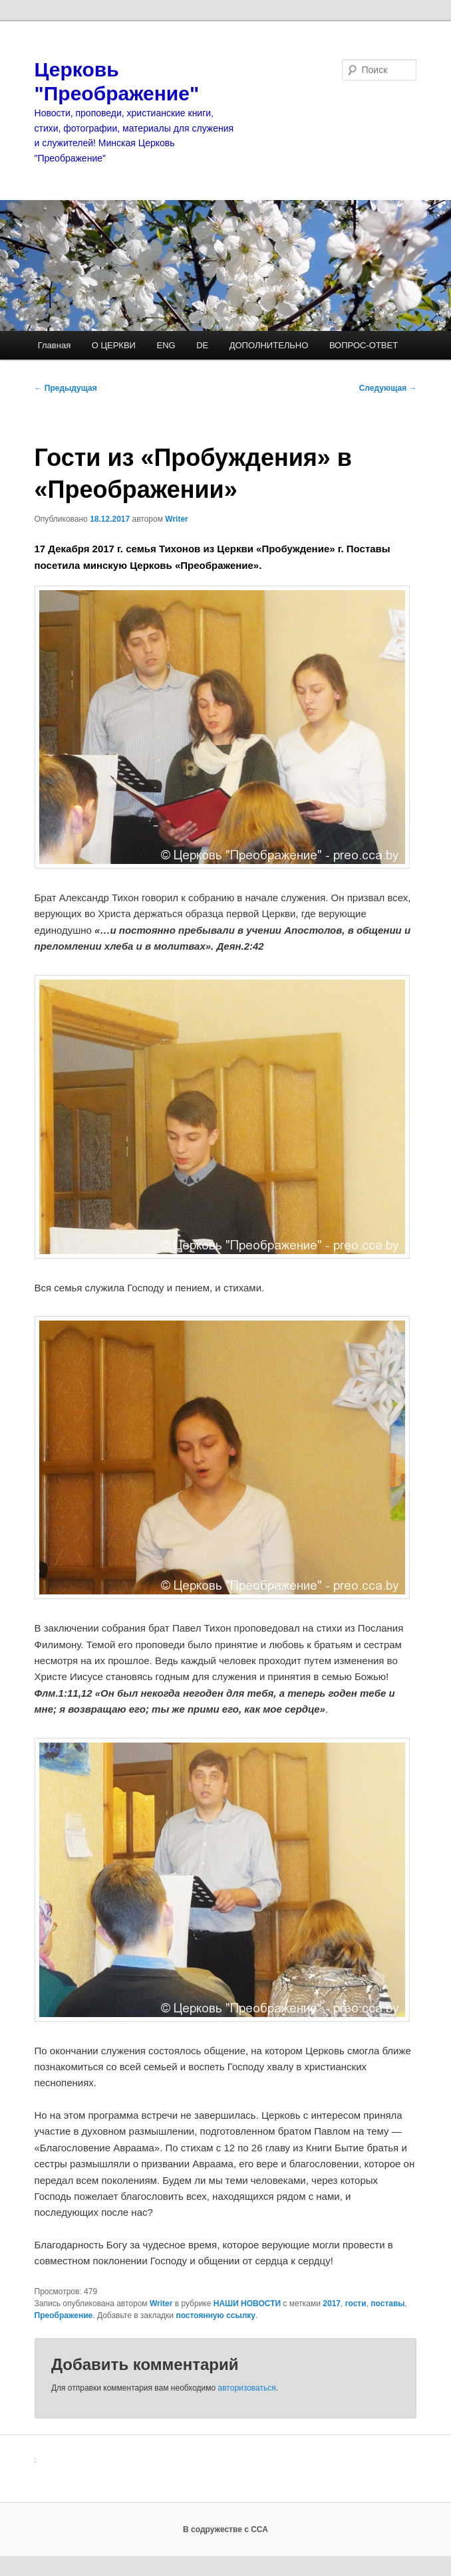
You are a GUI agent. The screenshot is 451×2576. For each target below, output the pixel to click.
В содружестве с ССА (225, 2529)
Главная (54, 345)
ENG (165, 345)
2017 (332, 2303)
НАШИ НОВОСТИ (247, 2303)
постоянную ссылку (215, 2315)
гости (356, 2303)
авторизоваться (247, 2388)
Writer (176, 519)
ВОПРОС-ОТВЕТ (363, 345)
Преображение (64, 2315)
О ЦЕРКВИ (114, 345)
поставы (387, 2303)
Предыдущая (66, 388)
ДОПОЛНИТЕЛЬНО (269, 345)
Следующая (388, 388)
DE (202, 345)
